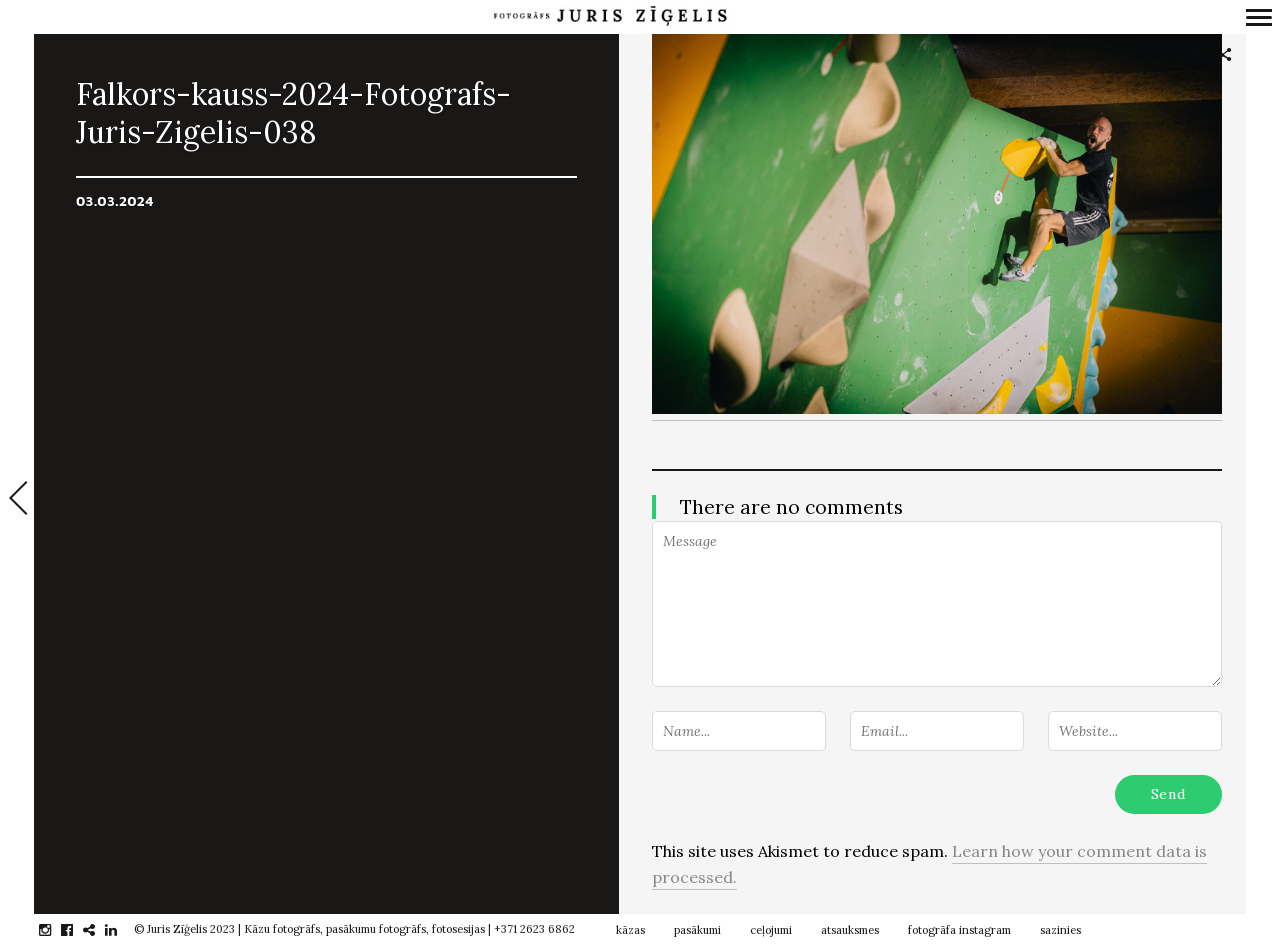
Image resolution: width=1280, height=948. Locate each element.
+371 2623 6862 (534, 929)
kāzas (630, 930)
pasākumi (697, 930)
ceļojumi (771, 930)
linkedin (121, 930)
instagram (55, 930)
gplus (99, 930)
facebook (77, 930)
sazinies (1060, 930)
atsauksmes (850, 930)
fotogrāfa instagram (959, 930)
